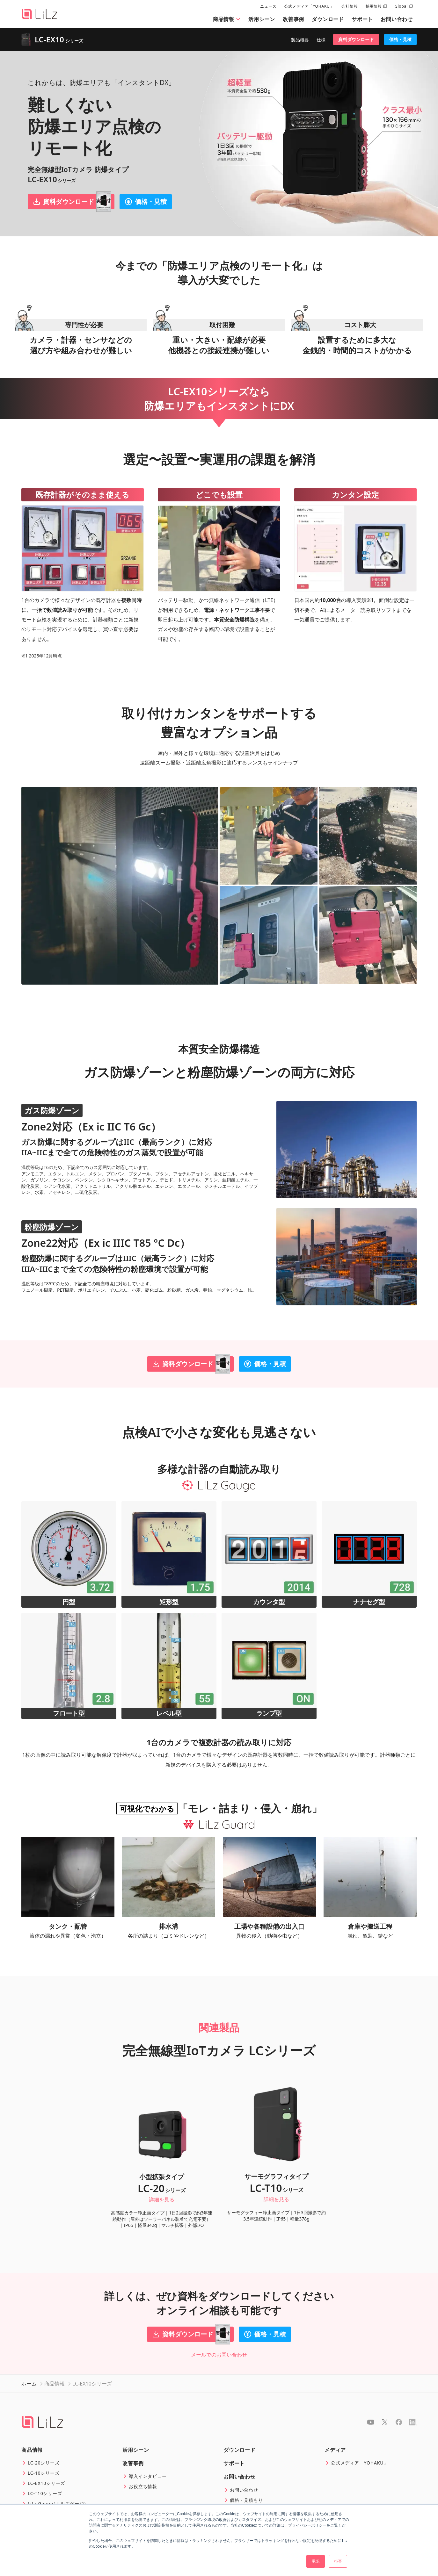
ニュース (268, 6)
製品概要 (300, 40)
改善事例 (293, 19)
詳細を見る (161, 2199)
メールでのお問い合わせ (219, 2354)
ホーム (29, 2383)
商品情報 (227, 19)
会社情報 (349, 6)
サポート (362, 19)
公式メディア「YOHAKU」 (309, 6)
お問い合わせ (397, 19)
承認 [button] (315, 2561)
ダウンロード (328, 19)
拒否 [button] (338, 2561)
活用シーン (261, 19)
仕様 (321, 40)
